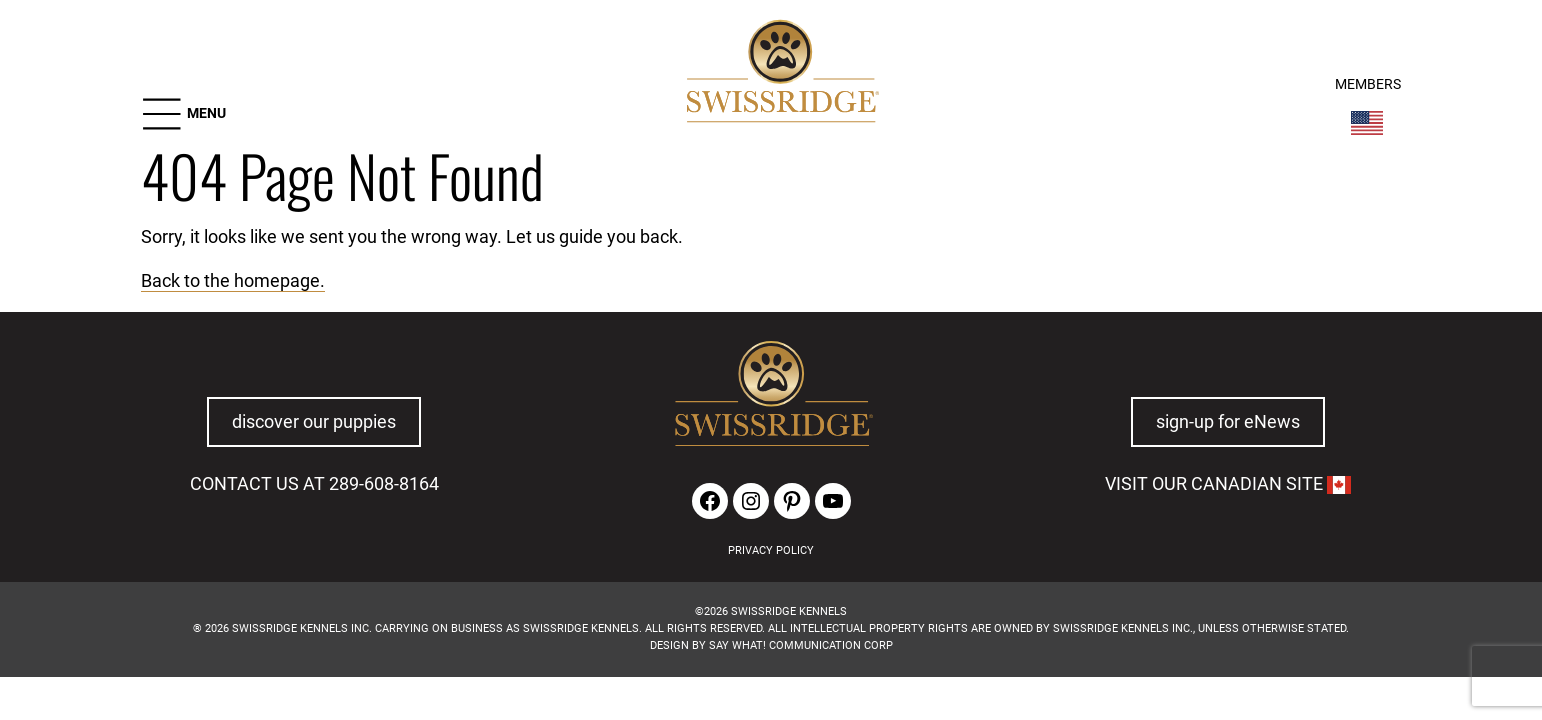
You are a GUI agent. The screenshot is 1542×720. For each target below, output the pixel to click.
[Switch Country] (1367, 123)
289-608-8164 (384, 484)
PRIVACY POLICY (771, 550)
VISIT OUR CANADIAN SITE (1228, 484)
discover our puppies (314, 422)
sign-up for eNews (1228, 422)
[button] (183, 114)
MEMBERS (1368, 84)
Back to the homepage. (233, 281)
